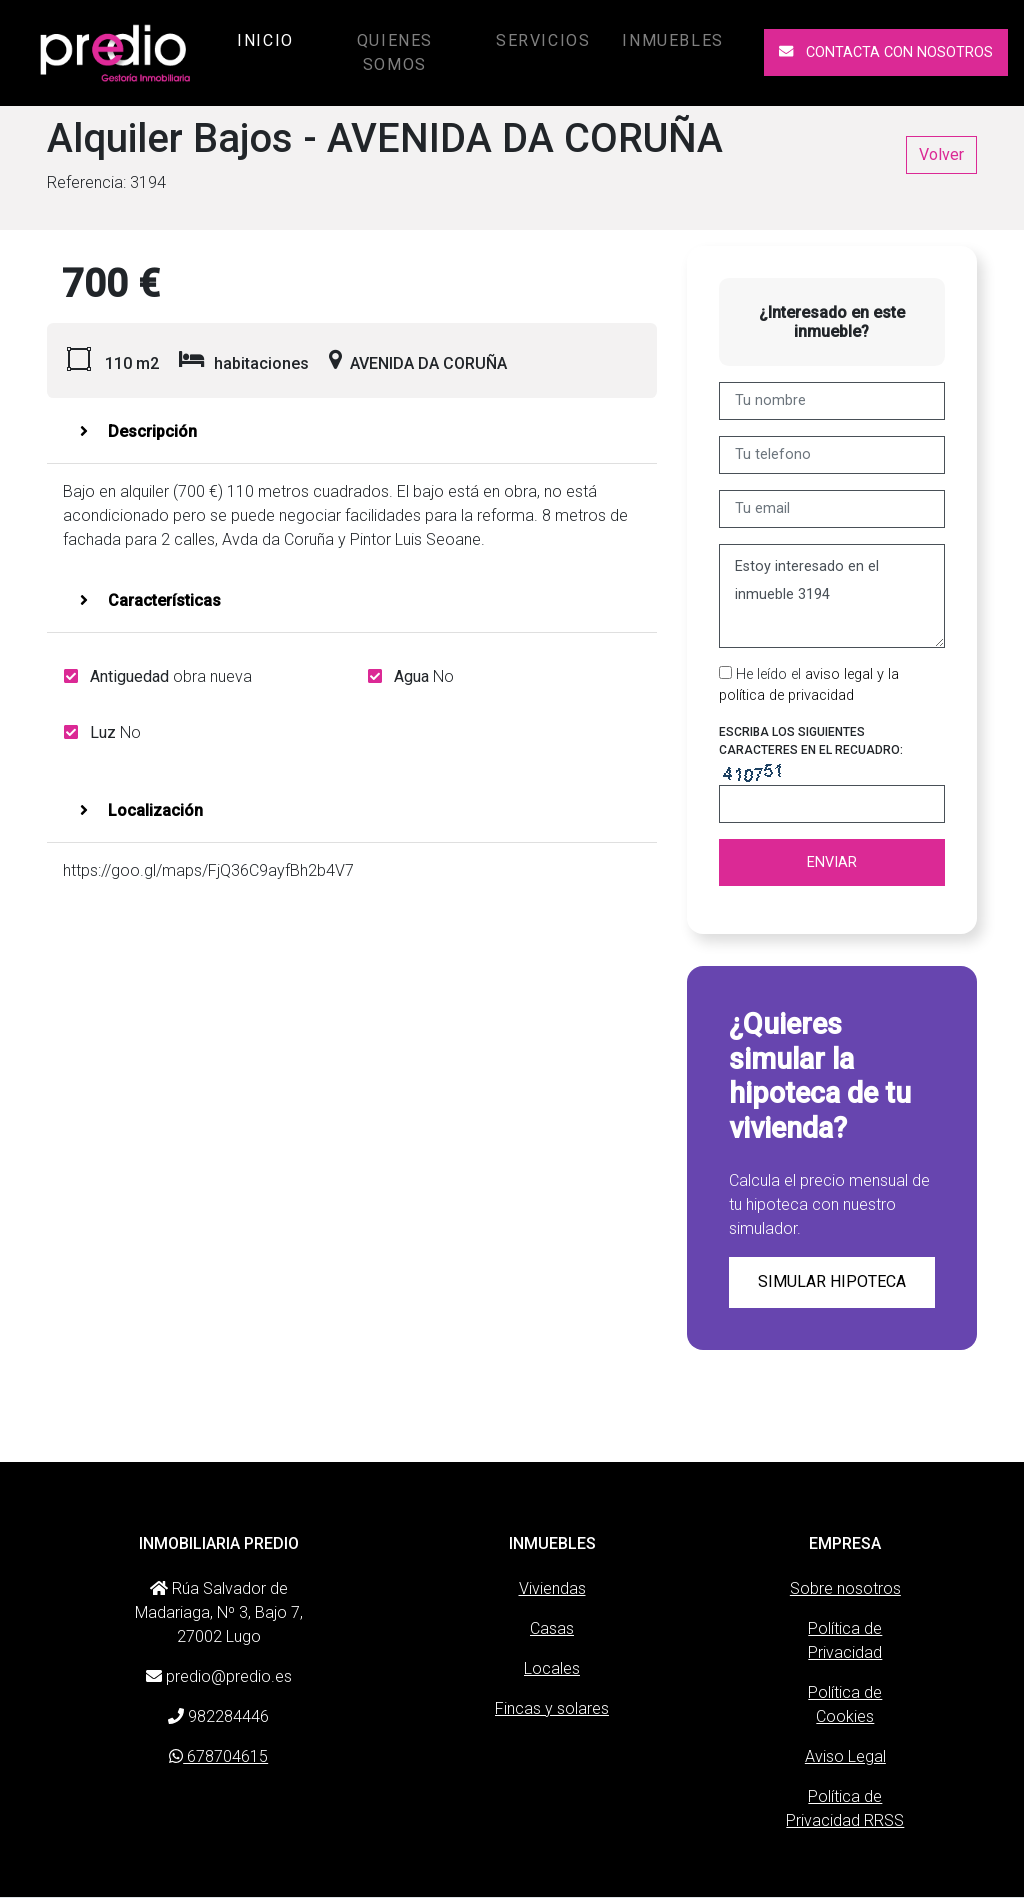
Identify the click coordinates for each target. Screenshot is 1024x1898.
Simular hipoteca (832, 1281)
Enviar (832, 862)
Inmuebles (672, 40)
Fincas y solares (552, 1708)
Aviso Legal (845, 1756)
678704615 (218, 1756)
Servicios (543, 40)
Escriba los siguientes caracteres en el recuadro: (811, 741)
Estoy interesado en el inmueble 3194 (832, 596)
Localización (141, 810)
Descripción (138, 431)
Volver (941, 154)
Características (150, 600)
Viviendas (552, 1588)
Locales (552, 1668)
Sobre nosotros (845, 1588)
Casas (552, 1628)
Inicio (269, 39)
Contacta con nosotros (885, 52)
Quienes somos (395, 52)
